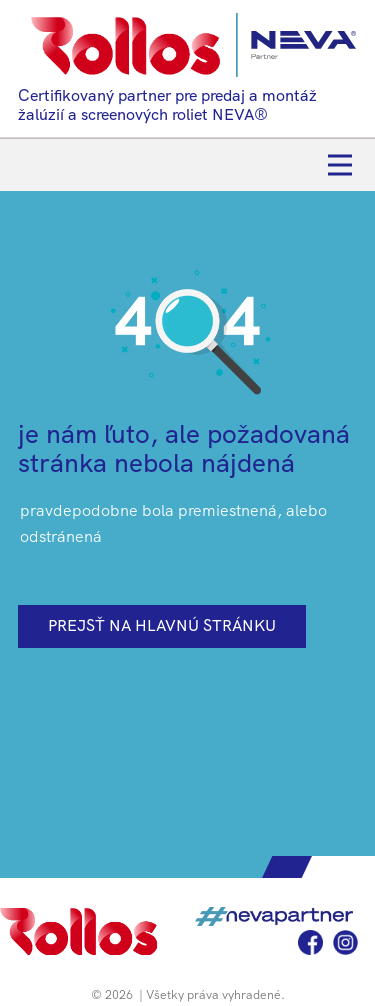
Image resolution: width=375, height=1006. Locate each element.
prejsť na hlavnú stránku (162, 625)
